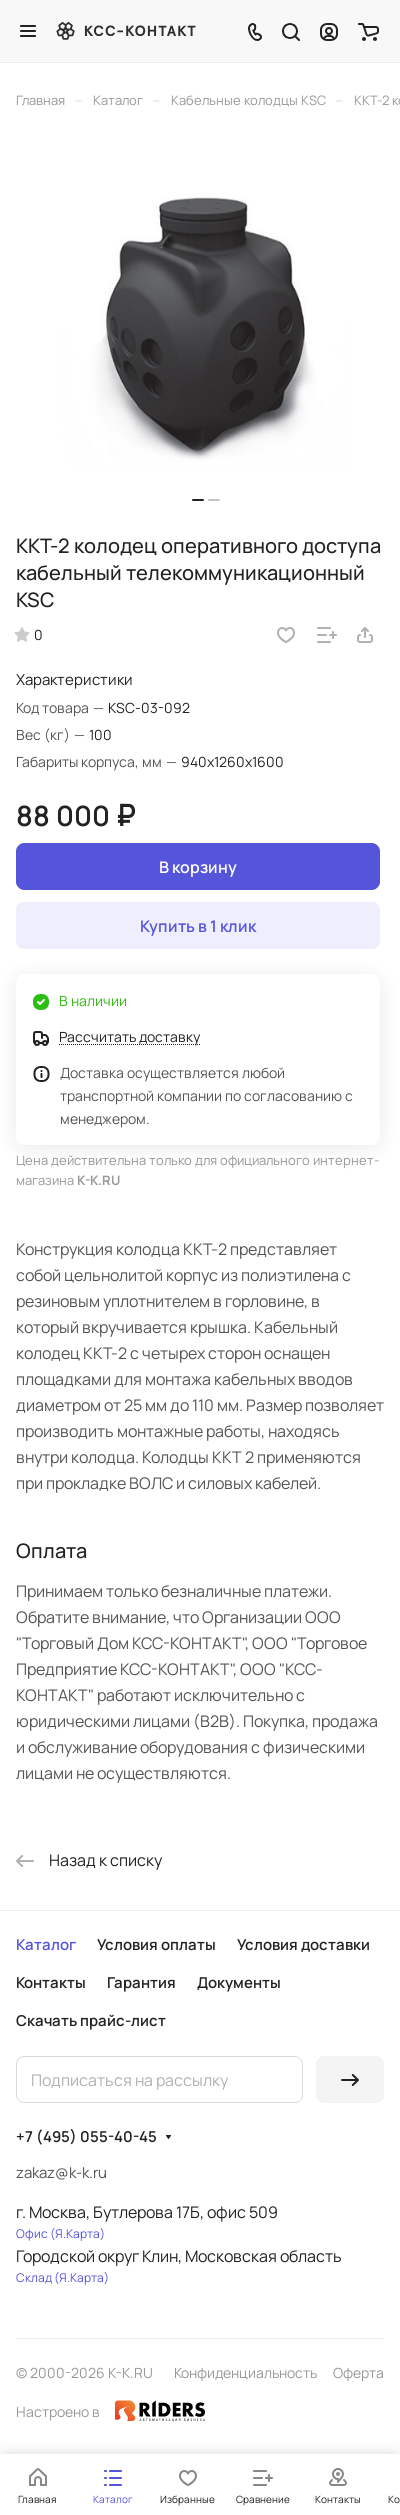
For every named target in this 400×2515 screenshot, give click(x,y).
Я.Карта (77, 2233)
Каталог (46, 1944)
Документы (239, 1982)
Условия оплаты (156, 1944)
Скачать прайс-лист (91, 2020)
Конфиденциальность (245, 2372)
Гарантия (141, 1982)
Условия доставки (303, 1944)
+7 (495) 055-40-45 (86, 2137)
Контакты (51, 1982)
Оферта (358, 2372)
